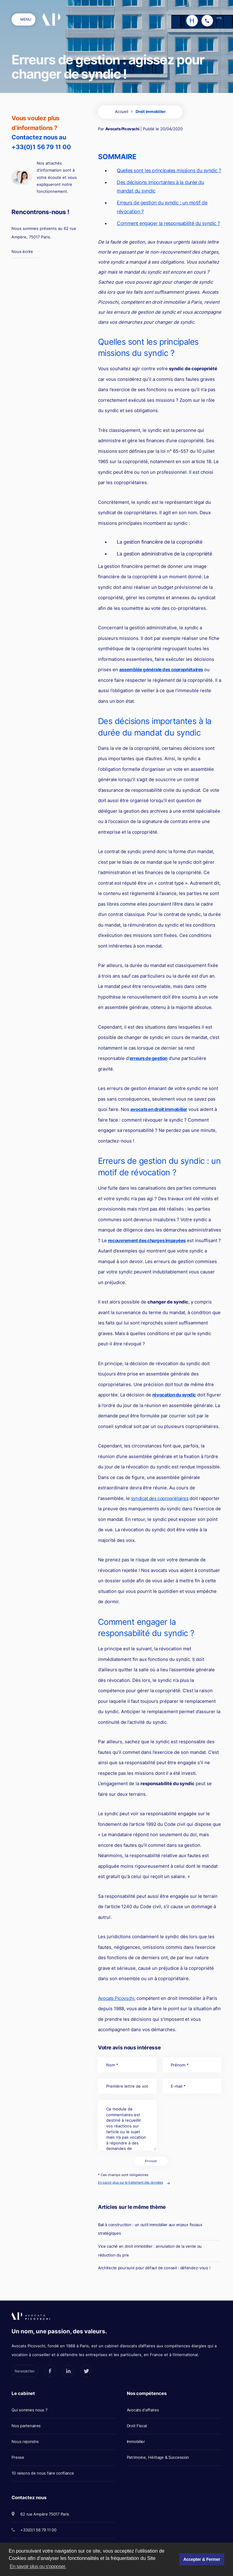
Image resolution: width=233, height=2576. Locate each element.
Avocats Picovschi (122, 128)
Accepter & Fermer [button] (201, 2559)
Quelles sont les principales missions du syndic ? (169, 170)
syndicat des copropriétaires (159, 1498)
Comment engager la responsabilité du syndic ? (168, 223)
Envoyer (151, 2161)
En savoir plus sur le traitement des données (130, 2182)
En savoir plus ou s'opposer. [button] (38, 2566)
